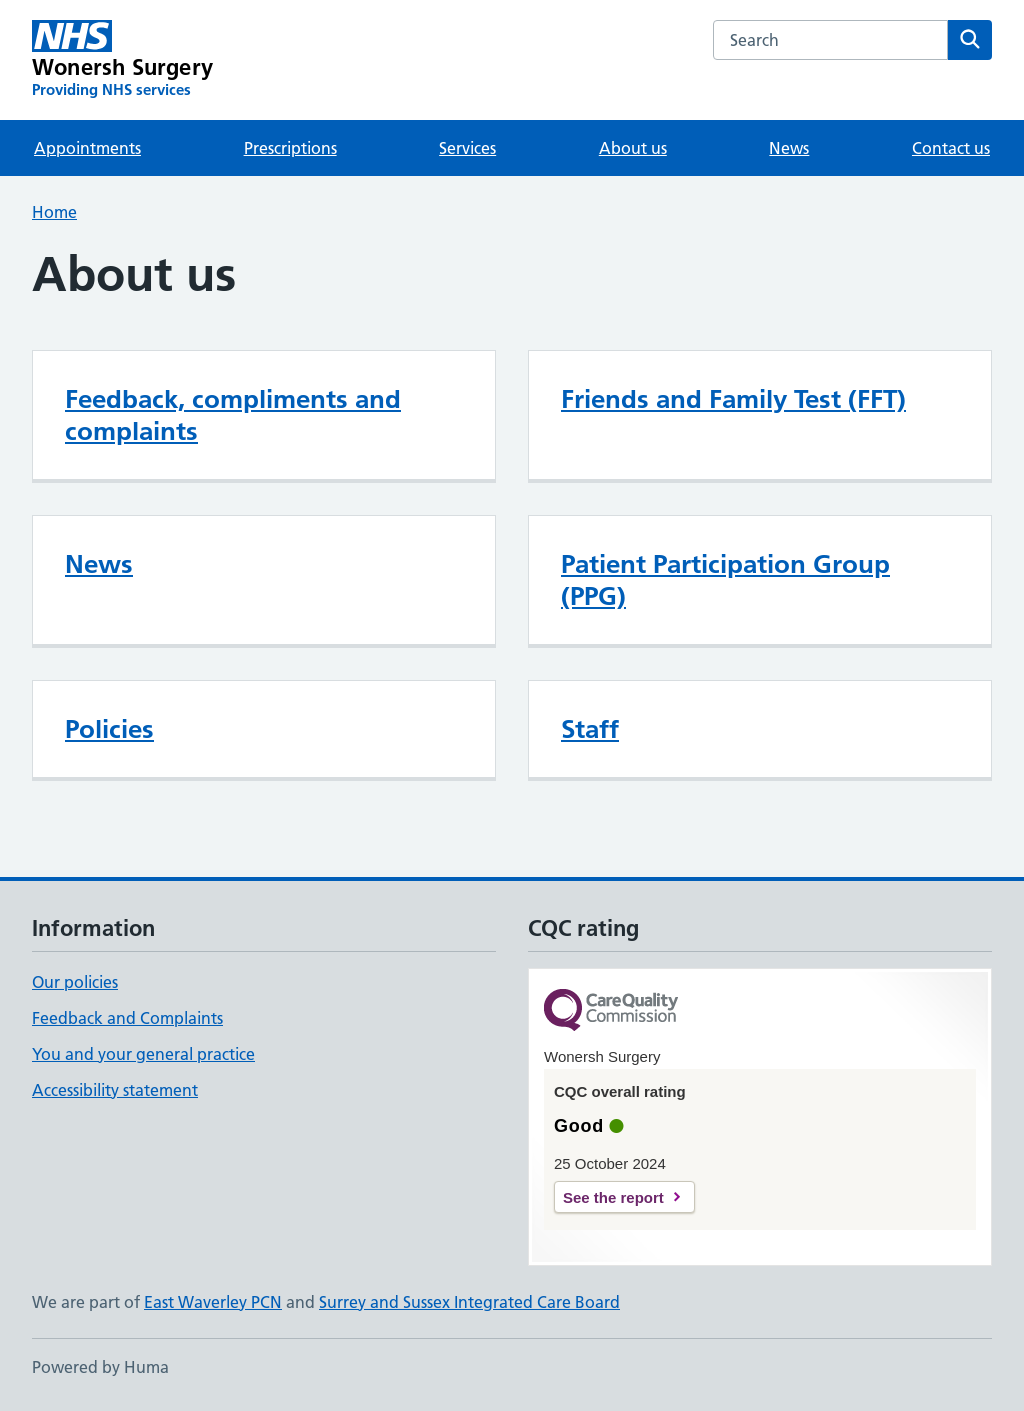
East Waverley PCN (213, 1302)
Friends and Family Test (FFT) (733, 399)
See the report (613, 1197)
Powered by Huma (100, 1367)
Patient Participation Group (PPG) (725, 580)
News (789, 148)
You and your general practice (143, 1054)
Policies (109, 729)
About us (633, 148)
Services (467, 148)
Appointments (87, 148)
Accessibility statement (115, 1090)
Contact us (951, 148)
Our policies (75, 982)
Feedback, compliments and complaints (233, 415)
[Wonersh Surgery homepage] (122, 60)
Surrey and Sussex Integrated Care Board (469, 1302)
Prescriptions (290, 148)
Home (54, 212)
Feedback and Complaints (127, 1018)
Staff (590, 729)
